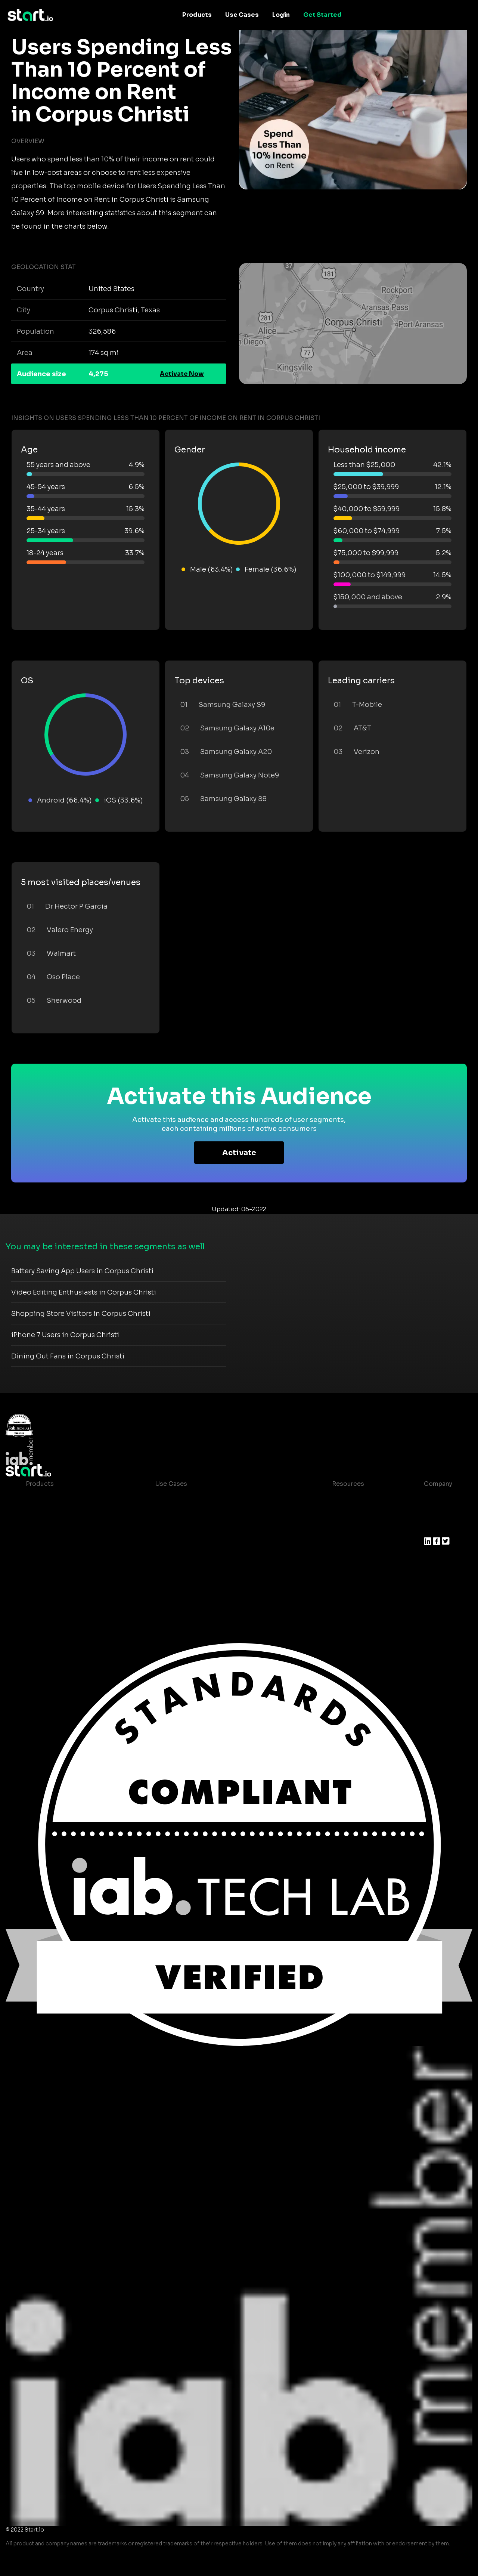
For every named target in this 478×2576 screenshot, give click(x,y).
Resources (348, 1484)
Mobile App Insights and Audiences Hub (215, 1514)
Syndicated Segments (59, 1543)
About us (437, 1499)
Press (432, 1529)
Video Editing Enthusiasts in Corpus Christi (83, 1292)
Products (197, 15)
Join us (435, 1514)
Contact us (343, 1543)
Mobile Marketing (181, 1529)
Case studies (346, 1499)
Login (281, 15)
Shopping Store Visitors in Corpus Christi (80, 1313)
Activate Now (182, 374)
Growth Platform (51, 1558)
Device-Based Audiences (64, 1514)
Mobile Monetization (186, 1543)
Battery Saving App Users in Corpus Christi (82, 1271)
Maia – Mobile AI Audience (66, 1499)
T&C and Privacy (350, 1529)
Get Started (322, 15)
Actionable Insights (55, 1588)
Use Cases (242, 15)
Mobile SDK (43, 1573)
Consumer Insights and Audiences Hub (214, 1499)
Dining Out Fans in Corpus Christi (67, 1356)
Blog (333, 1514)
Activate (239, 1152)
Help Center (344, 1558)
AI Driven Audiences (56, 1529)
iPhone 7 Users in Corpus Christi (65, 1335)
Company (438, 1484)
